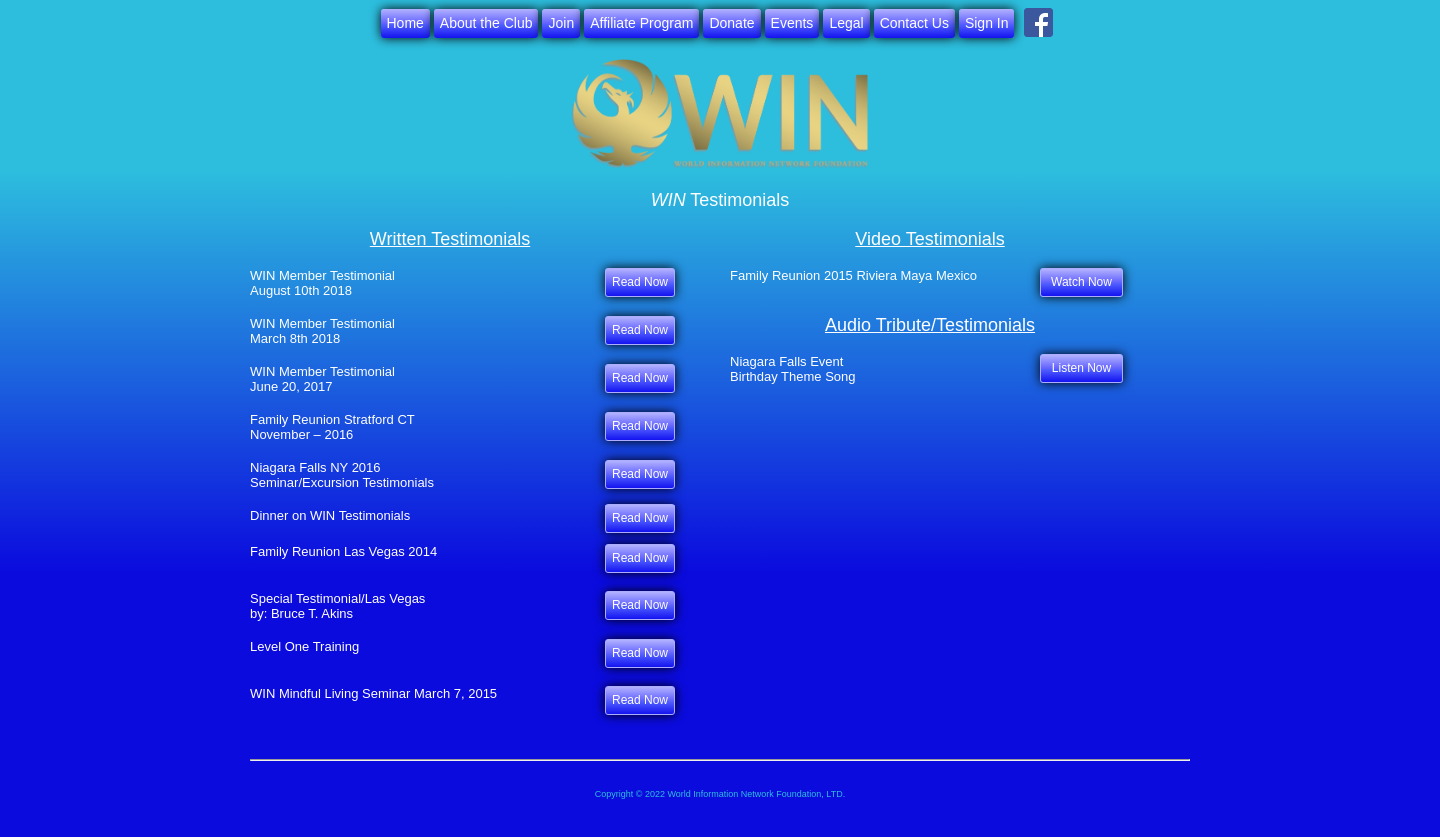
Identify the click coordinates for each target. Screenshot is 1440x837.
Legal (846, 23)
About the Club (486, 23)
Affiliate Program (641, 23)
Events (792, 23)
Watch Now (1081, 282)
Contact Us (914, 23)
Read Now (640, 518)
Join (561, 23)
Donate (731, 23)
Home (405, 23)
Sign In (987, 23)
